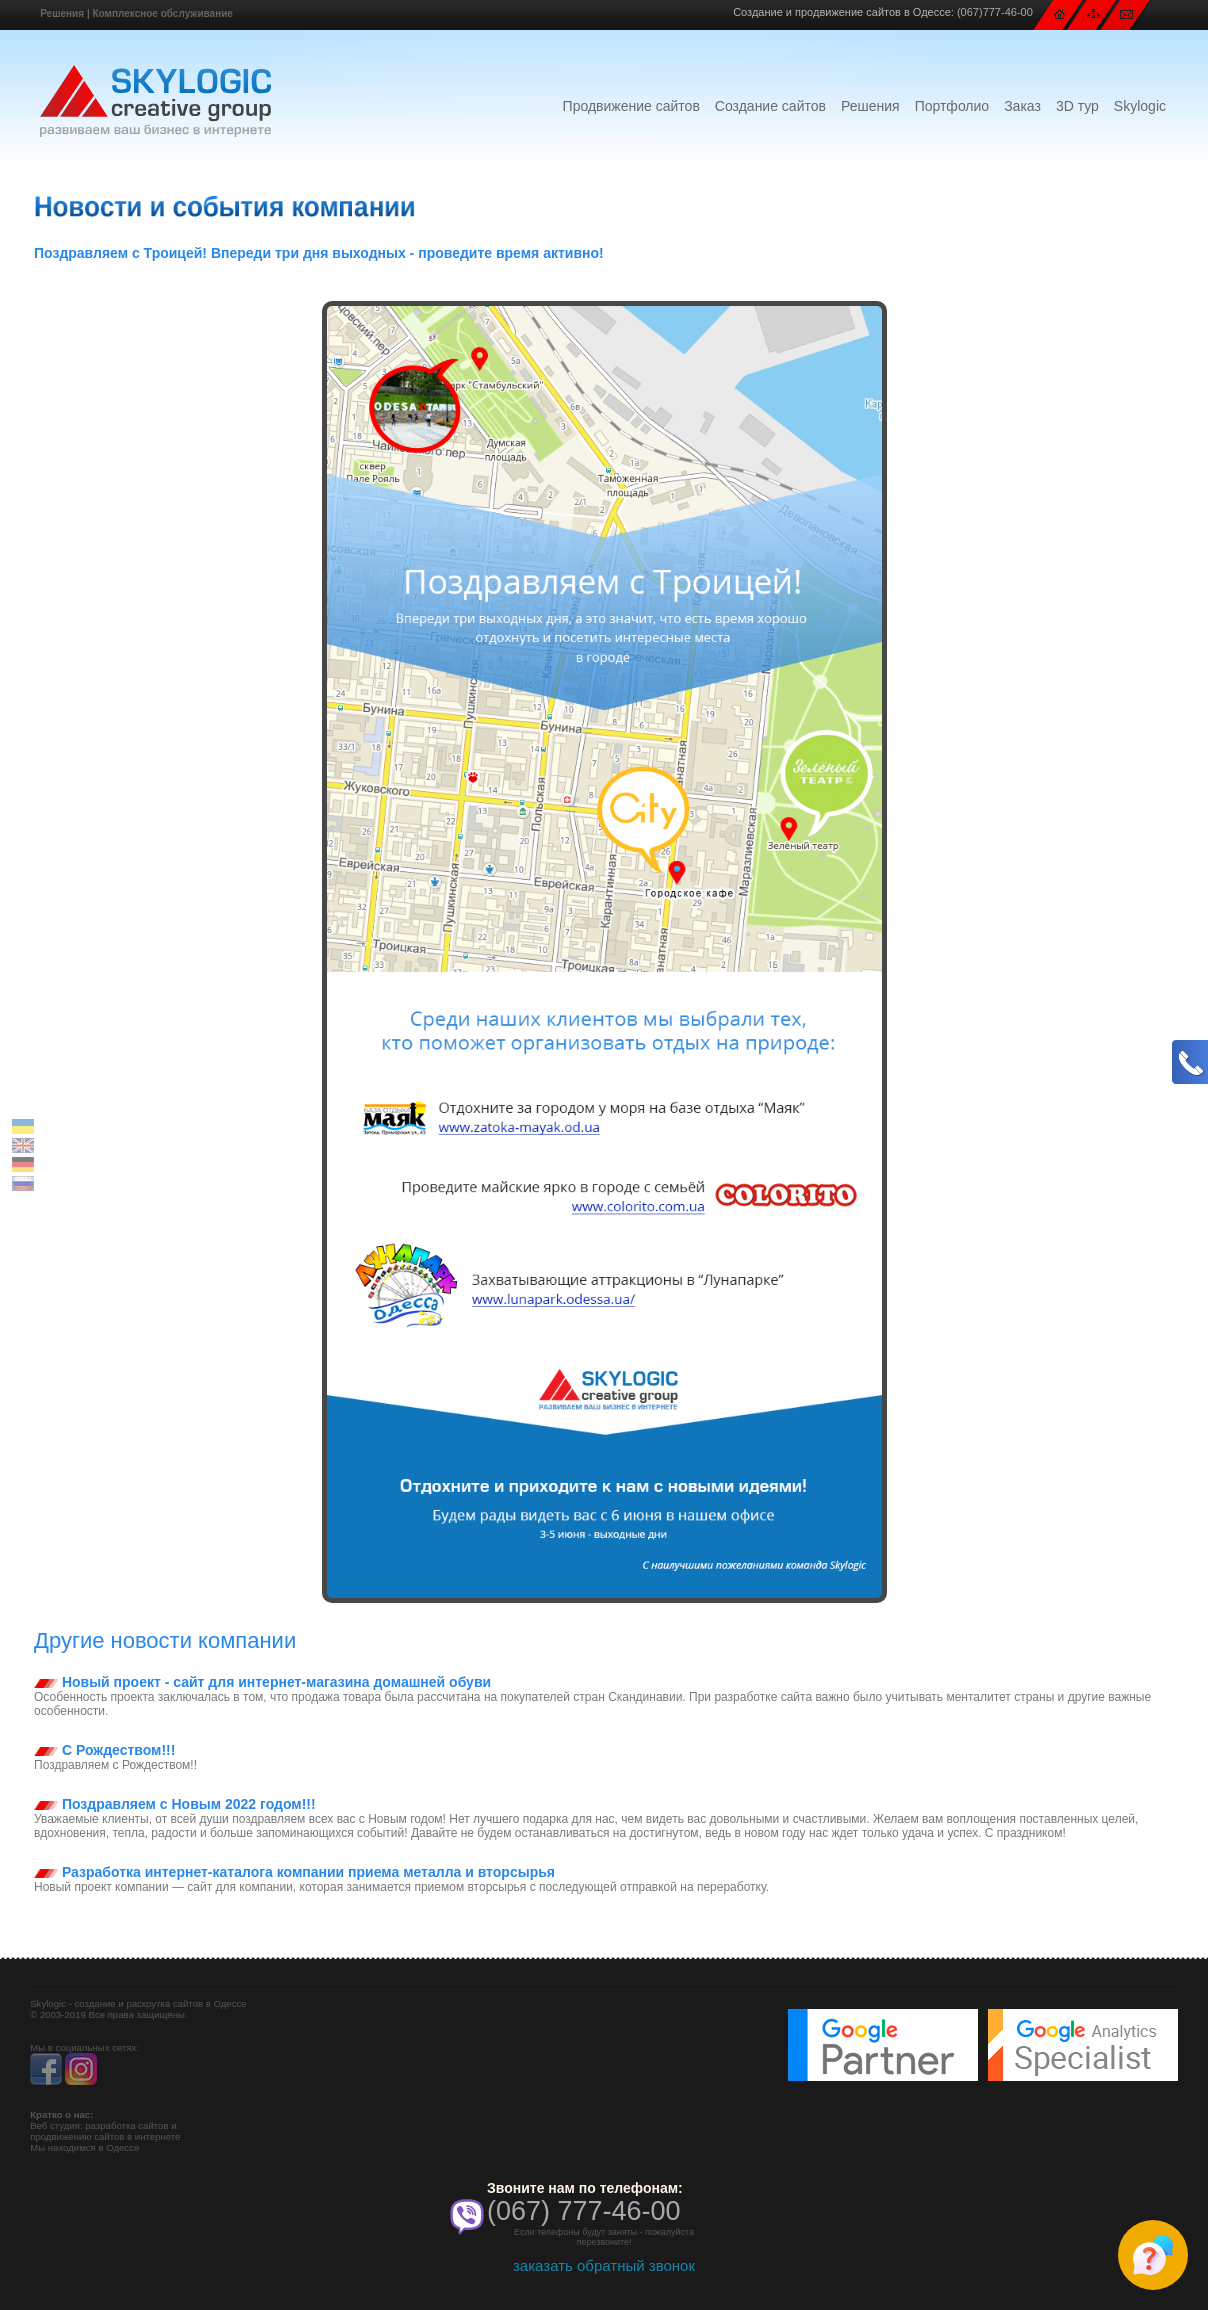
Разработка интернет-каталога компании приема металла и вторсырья (294, 1872)
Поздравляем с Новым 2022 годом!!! (175, 1804)
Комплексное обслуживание (162, 13)
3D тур (1077, 106)
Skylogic (1140, 106)
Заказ (1022, 106)
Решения (62, 13)
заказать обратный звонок (604, 2265)
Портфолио (952, 106)
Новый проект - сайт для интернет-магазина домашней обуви (262, 1682)
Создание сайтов (770, 106)
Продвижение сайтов (631, 106)
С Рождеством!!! (104, 1750)
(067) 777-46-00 (584, 2211)
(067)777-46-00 (995, 12)
